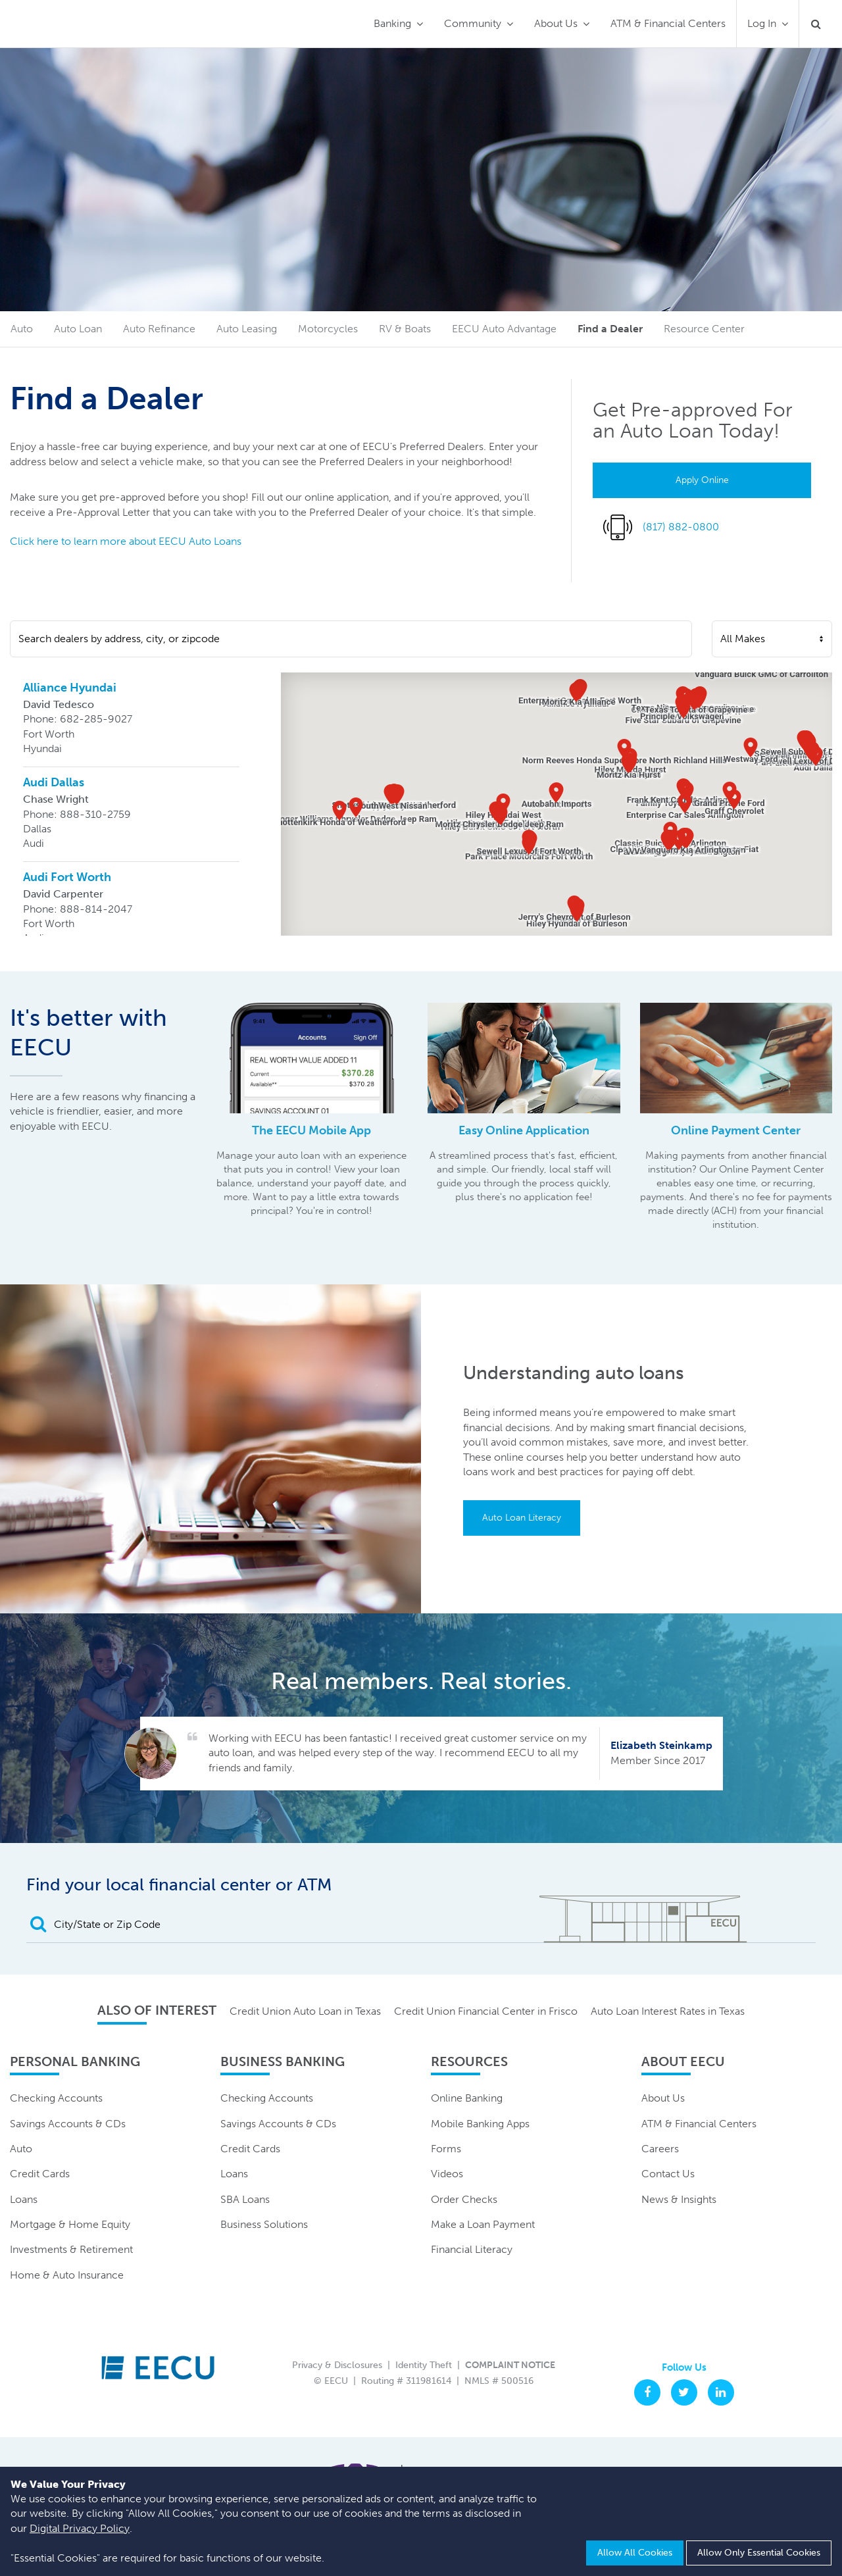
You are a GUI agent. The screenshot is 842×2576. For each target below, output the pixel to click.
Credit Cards (40, 2173)
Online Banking (467, 2098)
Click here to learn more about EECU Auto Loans (125, 541)
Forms (446, 2148)
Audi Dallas (53, 782)
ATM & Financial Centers (668, 23)
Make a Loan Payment (483, 2224)
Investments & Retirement (71, 2249)
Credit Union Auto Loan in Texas (305, 2011)
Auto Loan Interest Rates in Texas (668, 2011)
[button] (576, 692)
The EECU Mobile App (311, 1130)
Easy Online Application (523, 1130)
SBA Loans (245, 2199)
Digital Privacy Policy (80, 2528)
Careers (660, 2148)
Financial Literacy (471, 2249)
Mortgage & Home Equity (70, 2224)
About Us (556, 23)
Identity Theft (423, 2365)
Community (472, 23)
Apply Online (702, 480)
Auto (21, 2148)
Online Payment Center (736, 1130)
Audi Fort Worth (67, 877)
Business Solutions (264, 2224)
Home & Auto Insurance (67, 2275)
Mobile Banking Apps (480, 2123)
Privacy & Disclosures (337, 2365)
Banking (392, 23)
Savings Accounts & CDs (68, 2123)
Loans (23, 2199)
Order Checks (464, 2199)
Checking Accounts (56, 2098)
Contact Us (668, 2173)
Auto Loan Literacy (521, 1517)
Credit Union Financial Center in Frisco (486, 2011)
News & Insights (678, 2199)
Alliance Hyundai (69, 687)
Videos (447, 2173)
